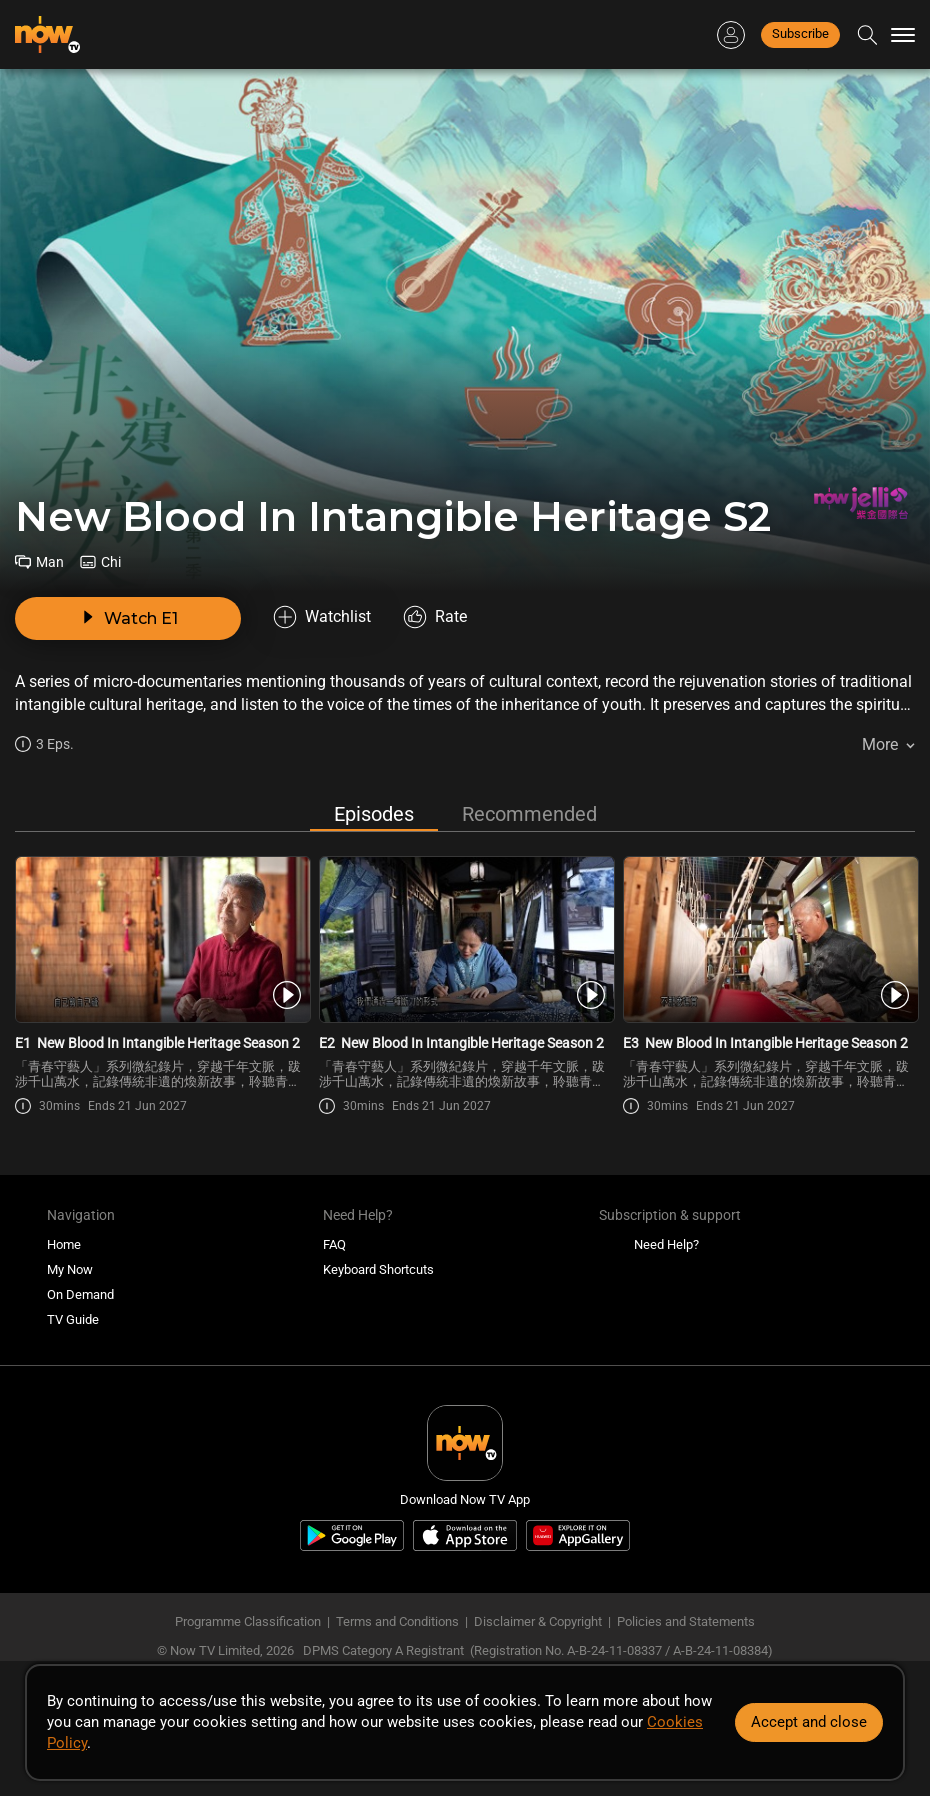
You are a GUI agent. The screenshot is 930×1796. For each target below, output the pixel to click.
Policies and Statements (686, 1621)
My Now (70, 1269)
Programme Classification (248, 1621)
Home (64, 1244)
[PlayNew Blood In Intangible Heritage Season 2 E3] (769, 939)
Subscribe (800, 33)
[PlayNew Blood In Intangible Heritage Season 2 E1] (161, 939)
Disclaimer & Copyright (538, 1621)
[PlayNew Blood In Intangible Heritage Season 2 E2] (465, 939)
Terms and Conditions (397, 1621)
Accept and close (809, 1722)
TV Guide (73, 1319)
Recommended (529, 814)
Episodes (374, 814)
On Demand (80, 1294)
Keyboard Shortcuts (378, 1269)
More (880, 744)
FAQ (334, 1244)
